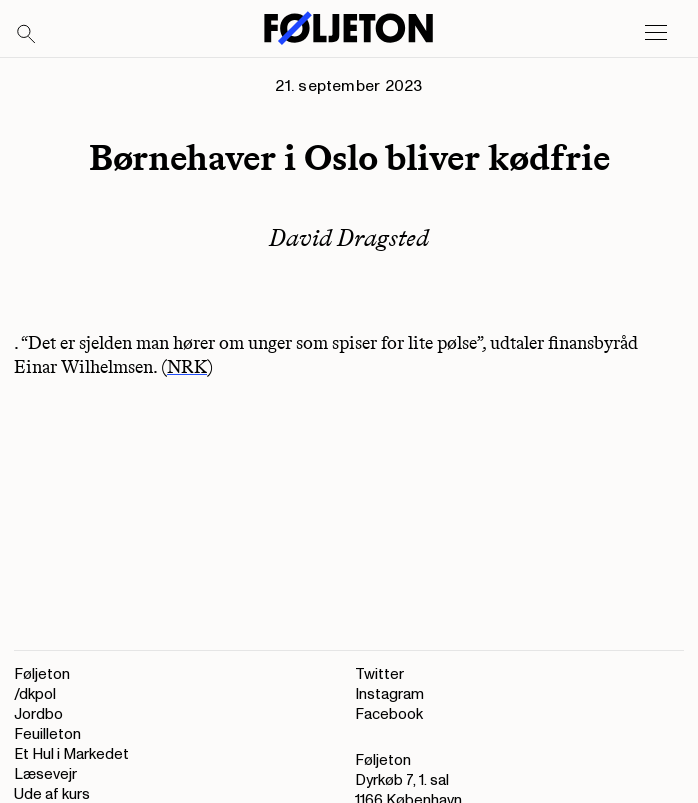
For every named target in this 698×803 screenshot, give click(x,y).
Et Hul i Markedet (71, 754)
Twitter (379, 674)
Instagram (389, 694)
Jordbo (38, 714)
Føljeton (42, 674)
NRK (187, 367)
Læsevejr (45, 774)
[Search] (27, 35)
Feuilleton (47, 734)
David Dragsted (349, 237)
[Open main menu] (656, 33)
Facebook (389, 714)
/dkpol (35, 694)
